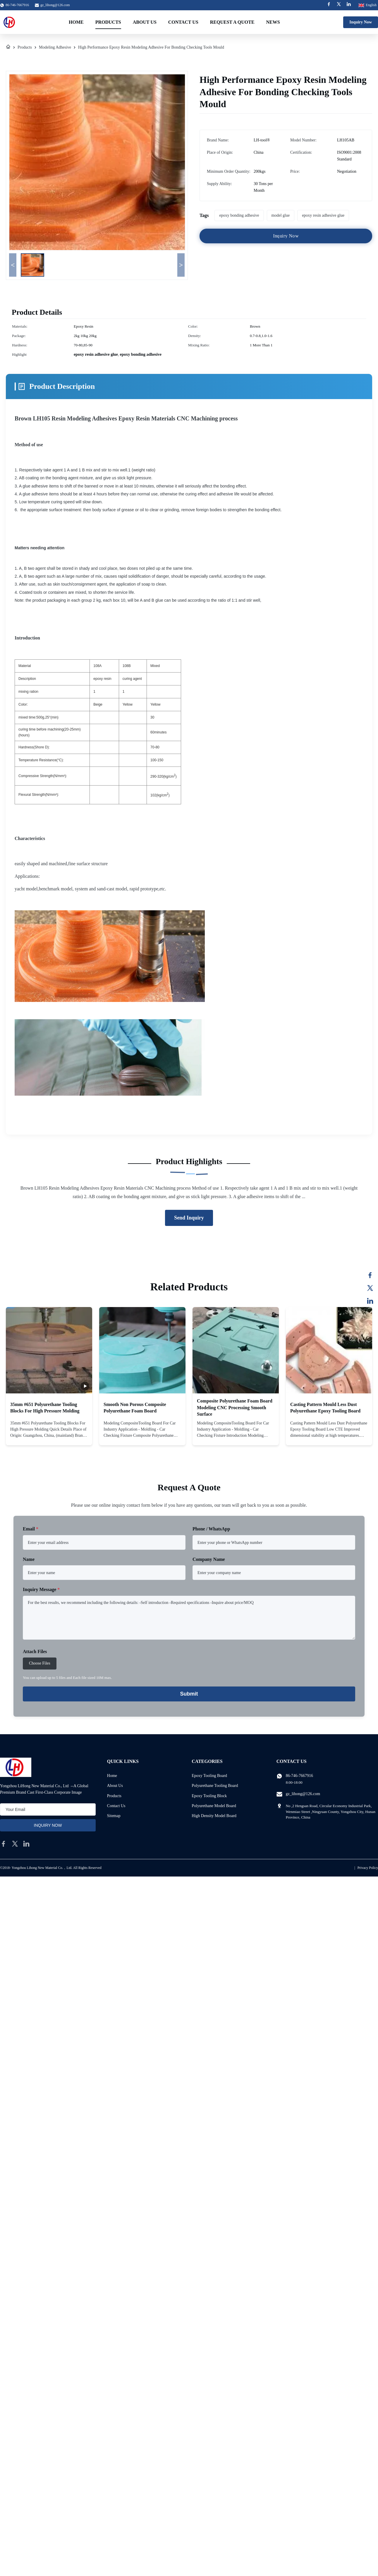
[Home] (8, 47)
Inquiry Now (360, 22)
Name (29, 1559)
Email (30, 1528)
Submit (189, 1694)
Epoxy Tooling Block (209, 1796)
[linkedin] (26, 1843)
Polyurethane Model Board (214, 1806)
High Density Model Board (214, 1816)
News (273, 22)
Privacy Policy (368, 1868)
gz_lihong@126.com (55, 5)
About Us (145, 22)
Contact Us (183, 22)
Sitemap (114, 1816)
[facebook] (3, 1843)
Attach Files (35, 1651)
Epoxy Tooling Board (209, 1775)
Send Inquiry (189, 1218)
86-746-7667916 (299, 1775)
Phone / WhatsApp (211, 1528)
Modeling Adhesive (55, 47)
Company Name (209, 1559)
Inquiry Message (41, 1589)
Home (76, 22)
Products (108, 22)
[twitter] (14, 1843)
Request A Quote (232, 22)
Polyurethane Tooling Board (215, 1785)
